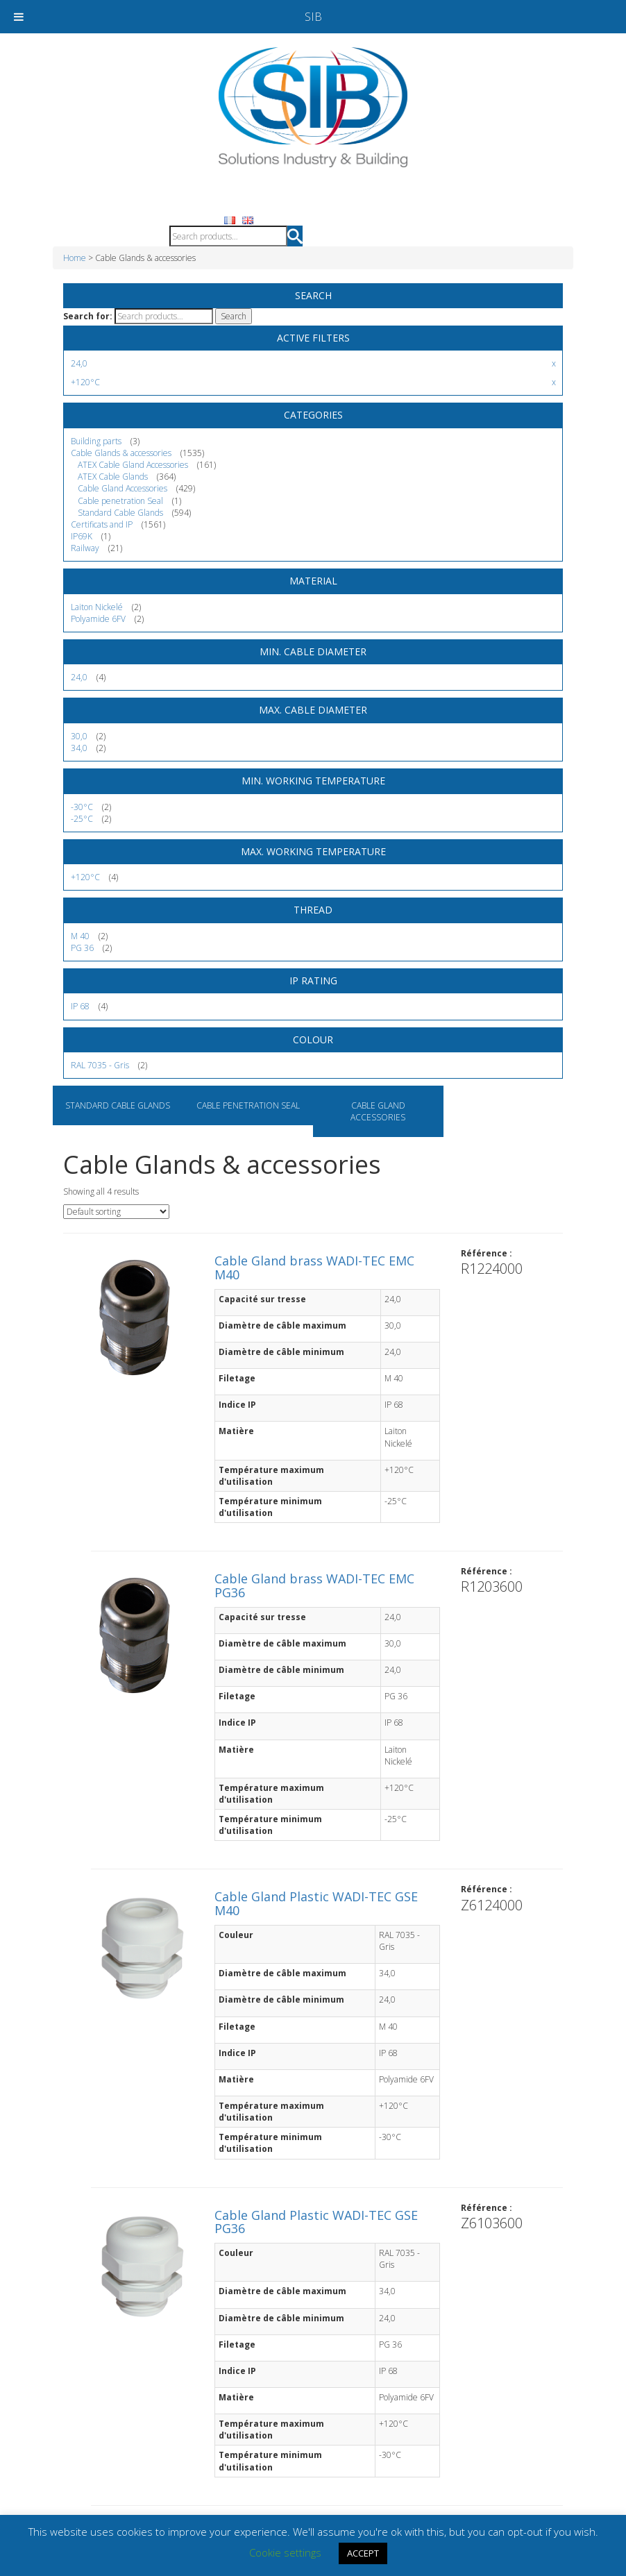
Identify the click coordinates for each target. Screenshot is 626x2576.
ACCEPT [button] (363, 2553)
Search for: (87, 316)
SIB (313, 16)
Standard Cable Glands (117, 1105)
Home (74, 258)
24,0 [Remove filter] (79, 363)
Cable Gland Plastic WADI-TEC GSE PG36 (316, 2222)
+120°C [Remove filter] (85, 382)
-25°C (82, 819)
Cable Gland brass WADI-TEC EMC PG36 (314, 1585)
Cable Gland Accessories (377, 1111)
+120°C (85, 877)
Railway (85, 548)
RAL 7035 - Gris (100, 1065)
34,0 (79, 748)
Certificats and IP (102, 524)
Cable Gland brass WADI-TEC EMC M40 (314, 1267)
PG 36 (82, 948)
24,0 (79, 677)
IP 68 (80, 1006)
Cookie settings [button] (285, 2552)
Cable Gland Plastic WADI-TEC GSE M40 (316, 1903)
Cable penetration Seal (248, 1105)
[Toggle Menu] (18, 16)
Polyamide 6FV (98, 619)
